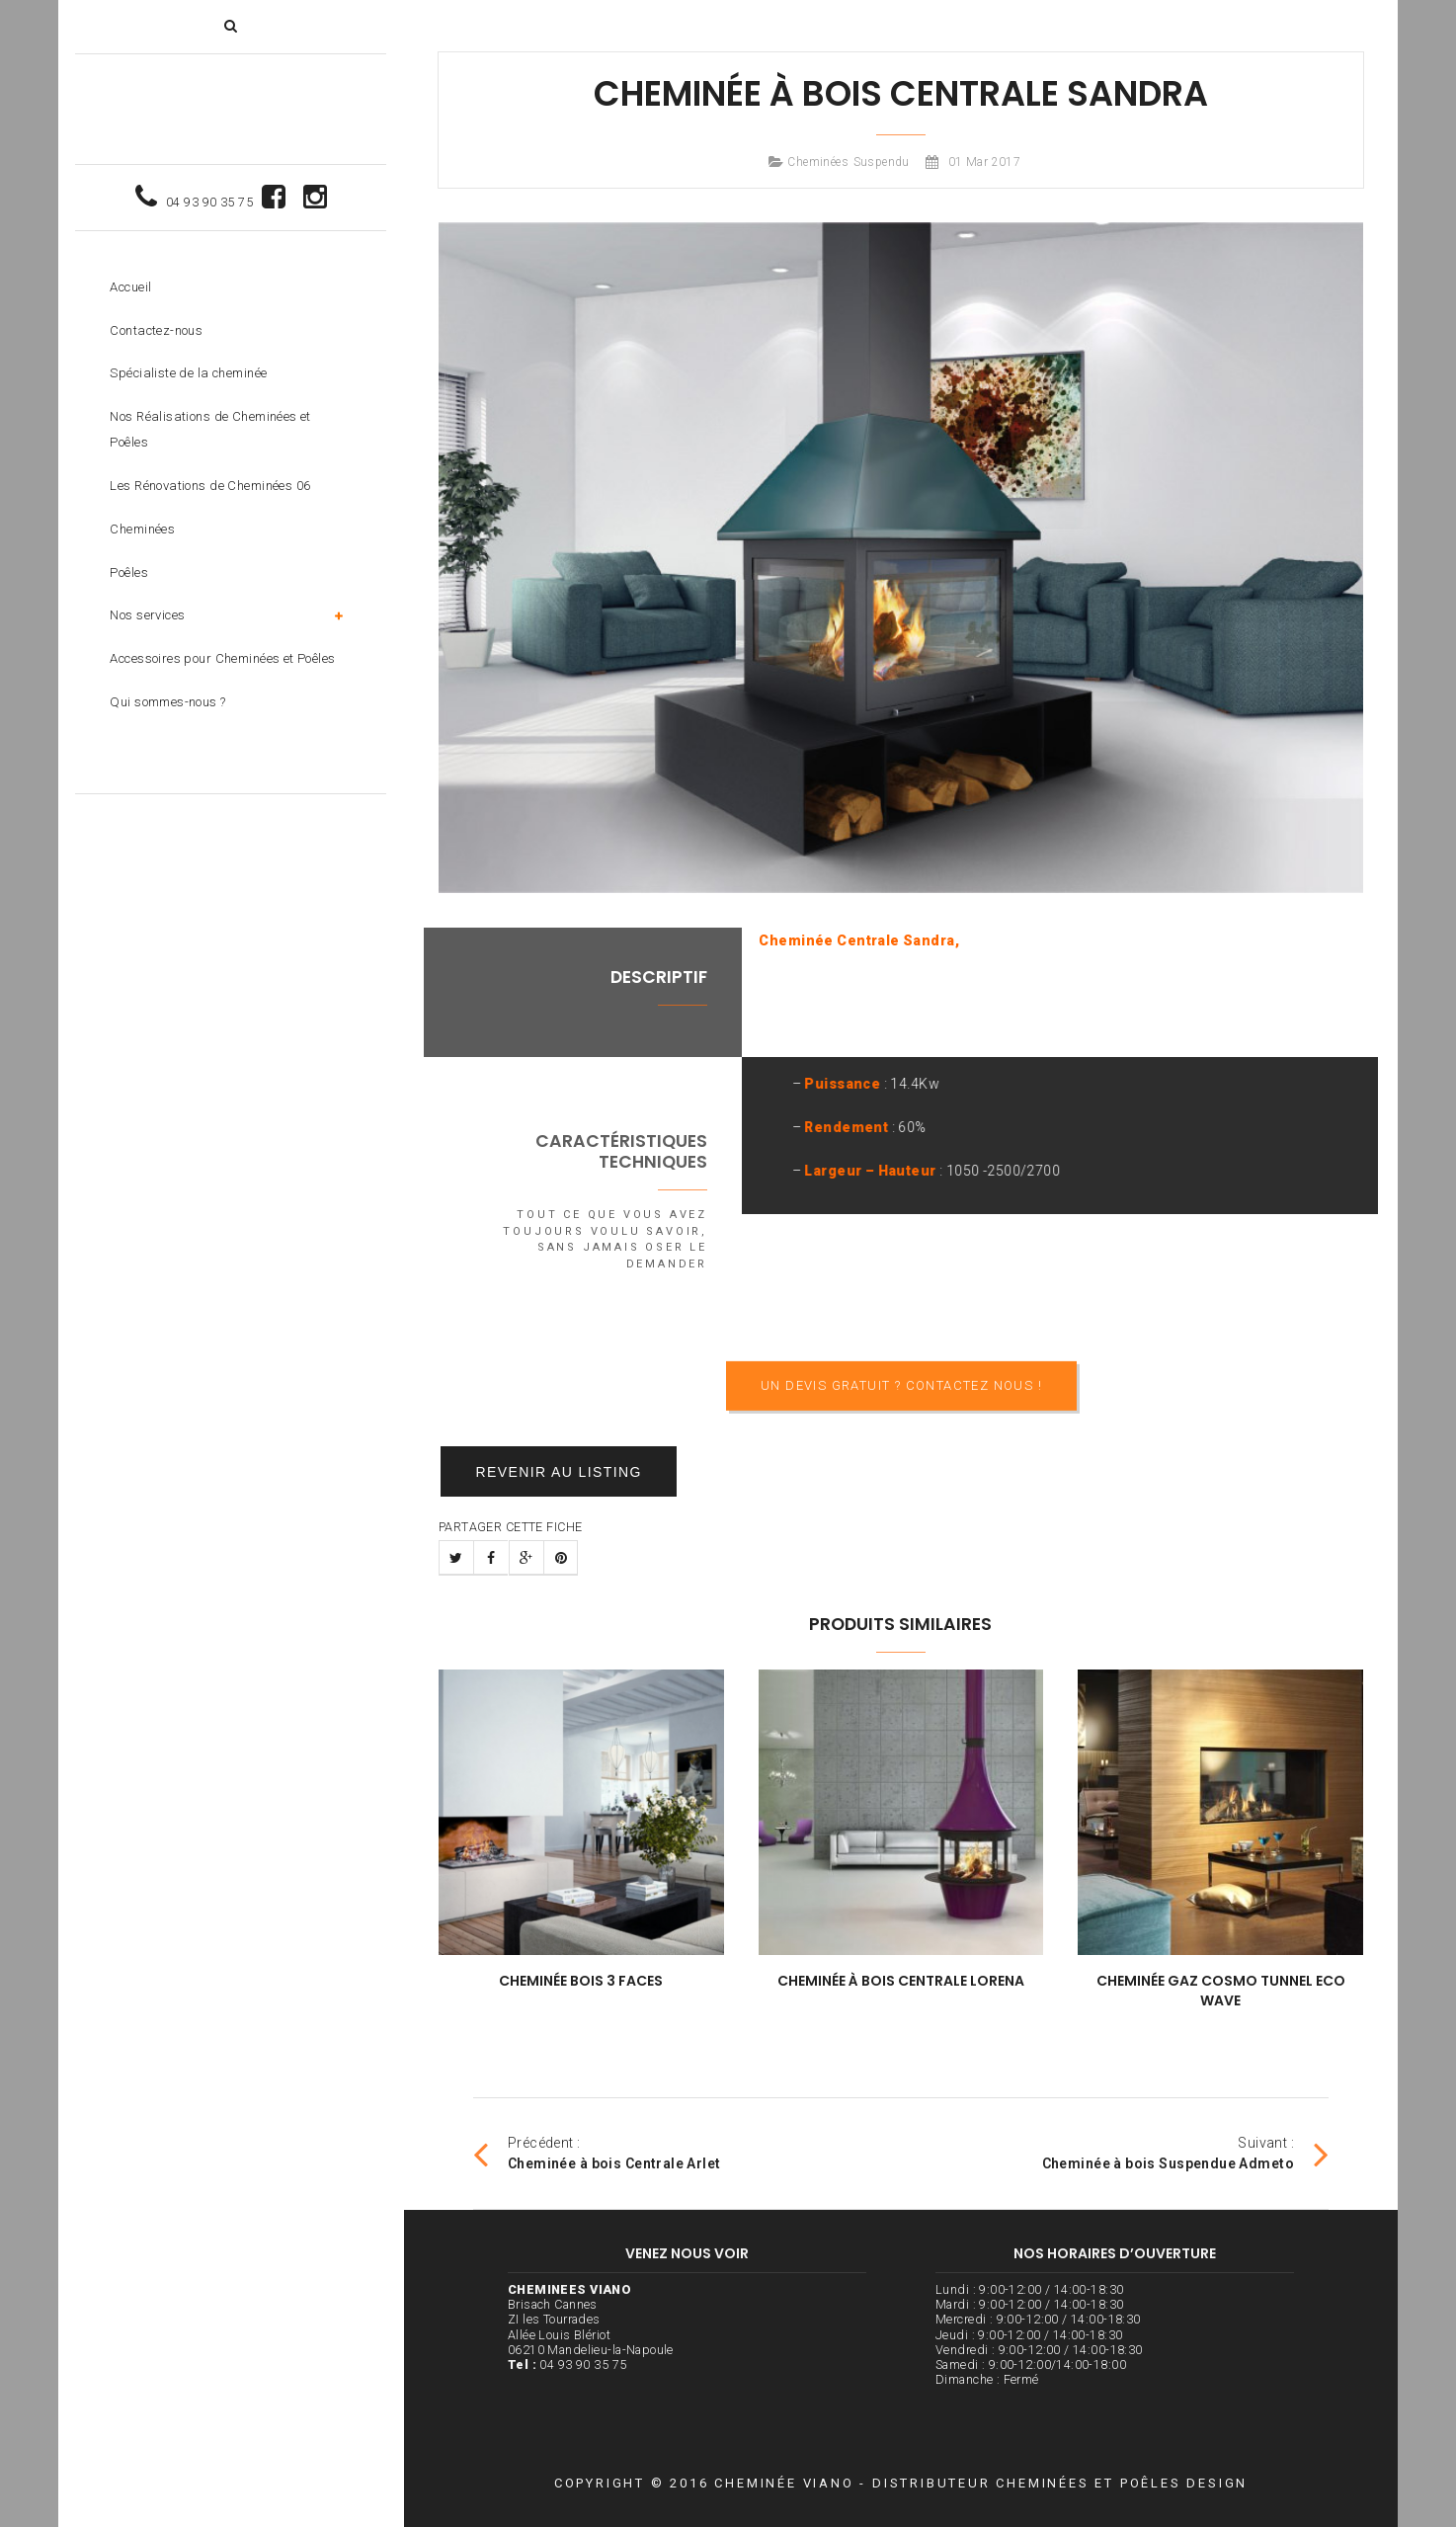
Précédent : (597, 2153)
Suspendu (881, 162)
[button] (230, 26)
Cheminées (818, 162)
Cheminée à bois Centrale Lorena (900, 1981)
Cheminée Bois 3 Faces (581, 1981)
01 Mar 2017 (984, 162)
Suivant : (1185, 2153)
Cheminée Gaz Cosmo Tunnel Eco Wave (1220, 1990)
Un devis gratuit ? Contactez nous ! (901, 1435)
